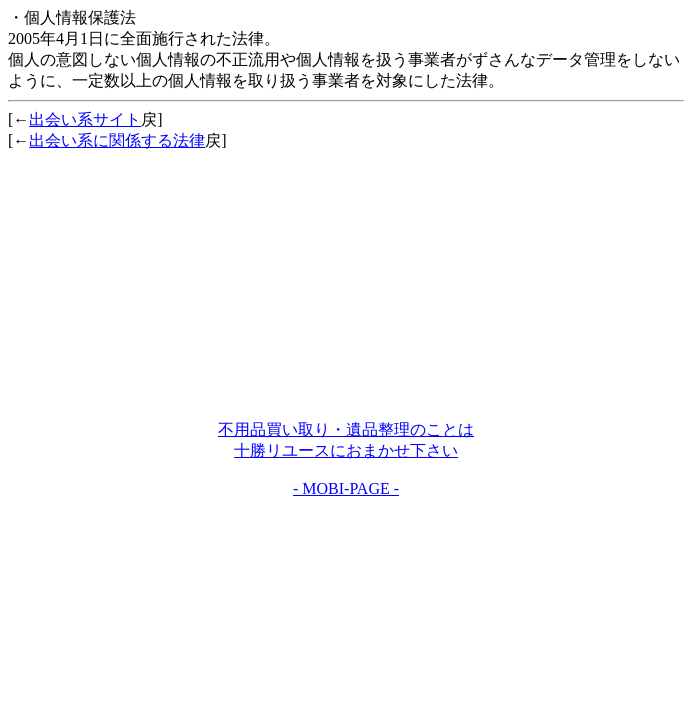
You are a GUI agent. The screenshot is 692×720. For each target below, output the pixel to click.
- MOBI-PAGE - (346, 488)
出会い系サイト (85, 119)
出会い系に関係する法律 (117, 140)
